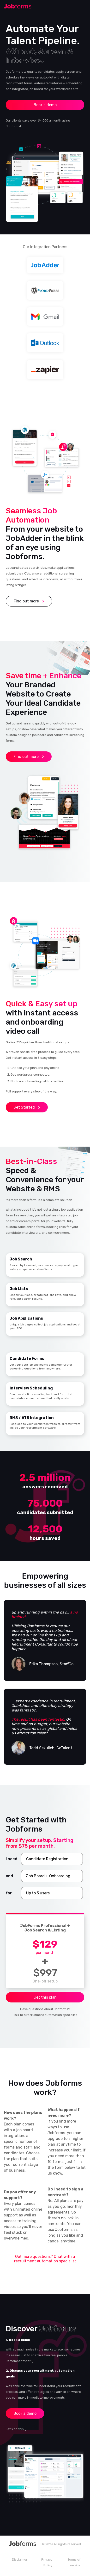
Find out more (29, 601)
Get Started (26, 1107)
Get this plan (45, 1997)
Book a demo (45, 105)
